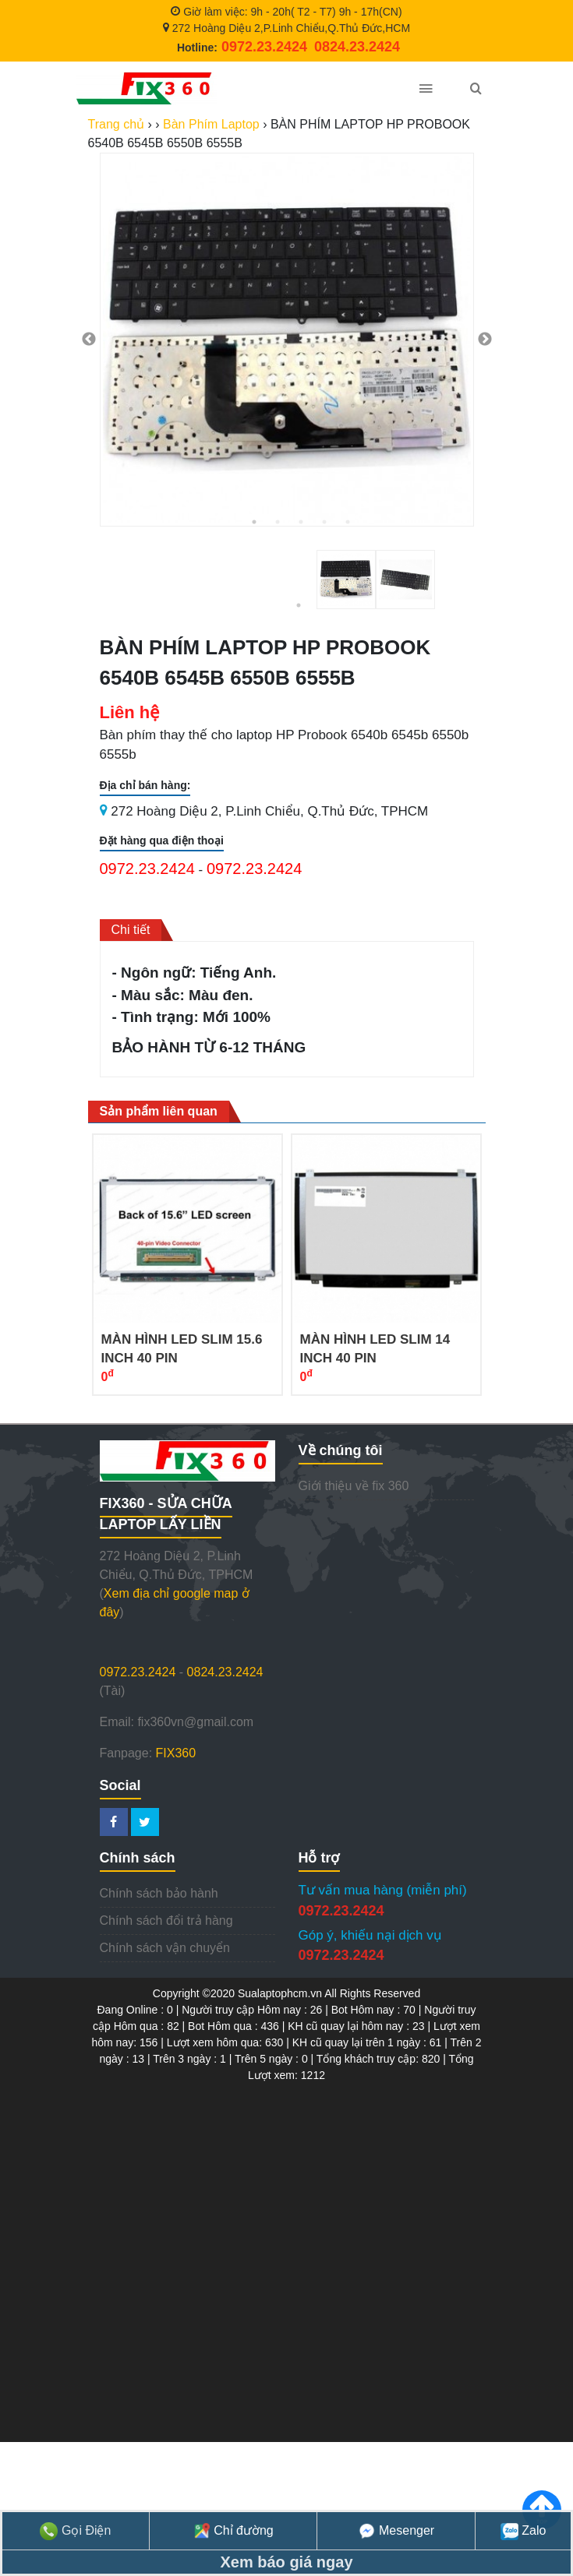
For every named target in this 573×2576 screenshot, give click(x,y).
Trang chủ (116, 124)
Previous (89, 339)
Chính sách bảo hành (159, 1893)
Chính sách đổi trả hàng (166, 1920)
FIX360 (176, 1753)
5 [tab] (347, 522)
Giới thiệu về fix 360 (354, 1485)
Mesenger (396, 2530)
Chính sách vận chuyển (165, 1947)
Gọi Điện (75, 2530)
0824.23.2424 (225, 1672)
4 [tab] (324, 522)
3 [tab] (301, 522)
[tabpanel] (287, 339)
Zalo (523, 2530)
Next (485, 339)
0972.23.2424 (147, 868)
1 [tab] (254, 522)
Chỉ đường (233, 2530)
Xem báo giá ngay (286, 2562)
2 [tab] (277, 522)
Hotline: (242, 47)
